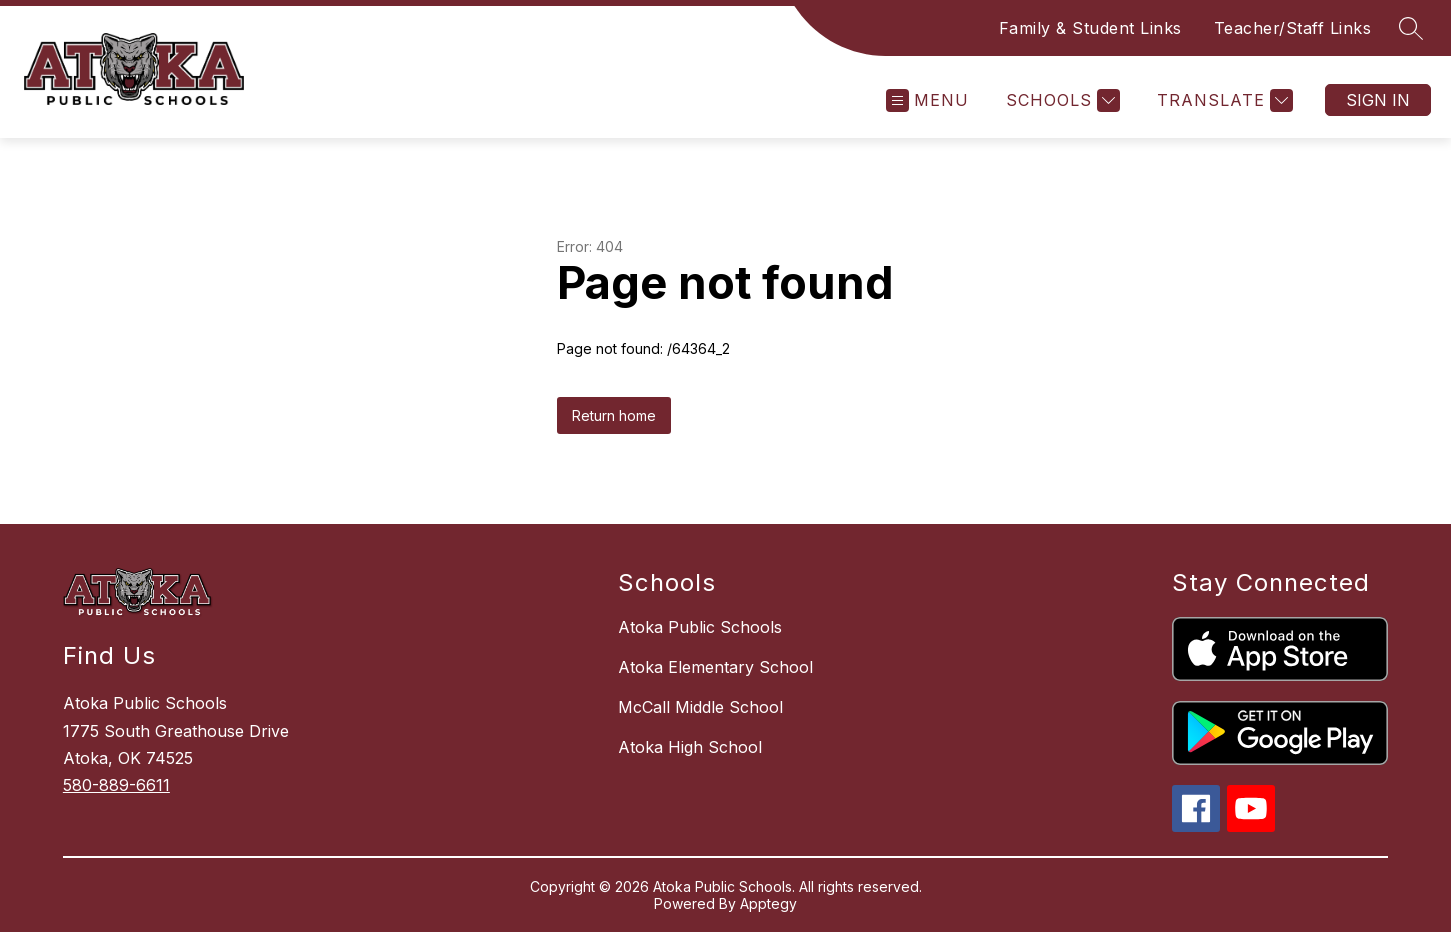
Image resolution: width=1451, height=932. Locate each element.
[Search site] (1411, 28)
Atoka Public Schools (700, 627)
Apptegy (768, 903)
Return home (614, 415)
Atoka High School (690, 747)
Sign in (1378, 100)
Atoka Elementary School (715, 667)
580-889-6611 (116, 785)
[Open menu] (927, 100)
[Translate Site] (1222, 100)
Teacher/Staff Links (1293, 28)
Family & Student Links (1090, 28)
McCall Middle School (700, 707)
